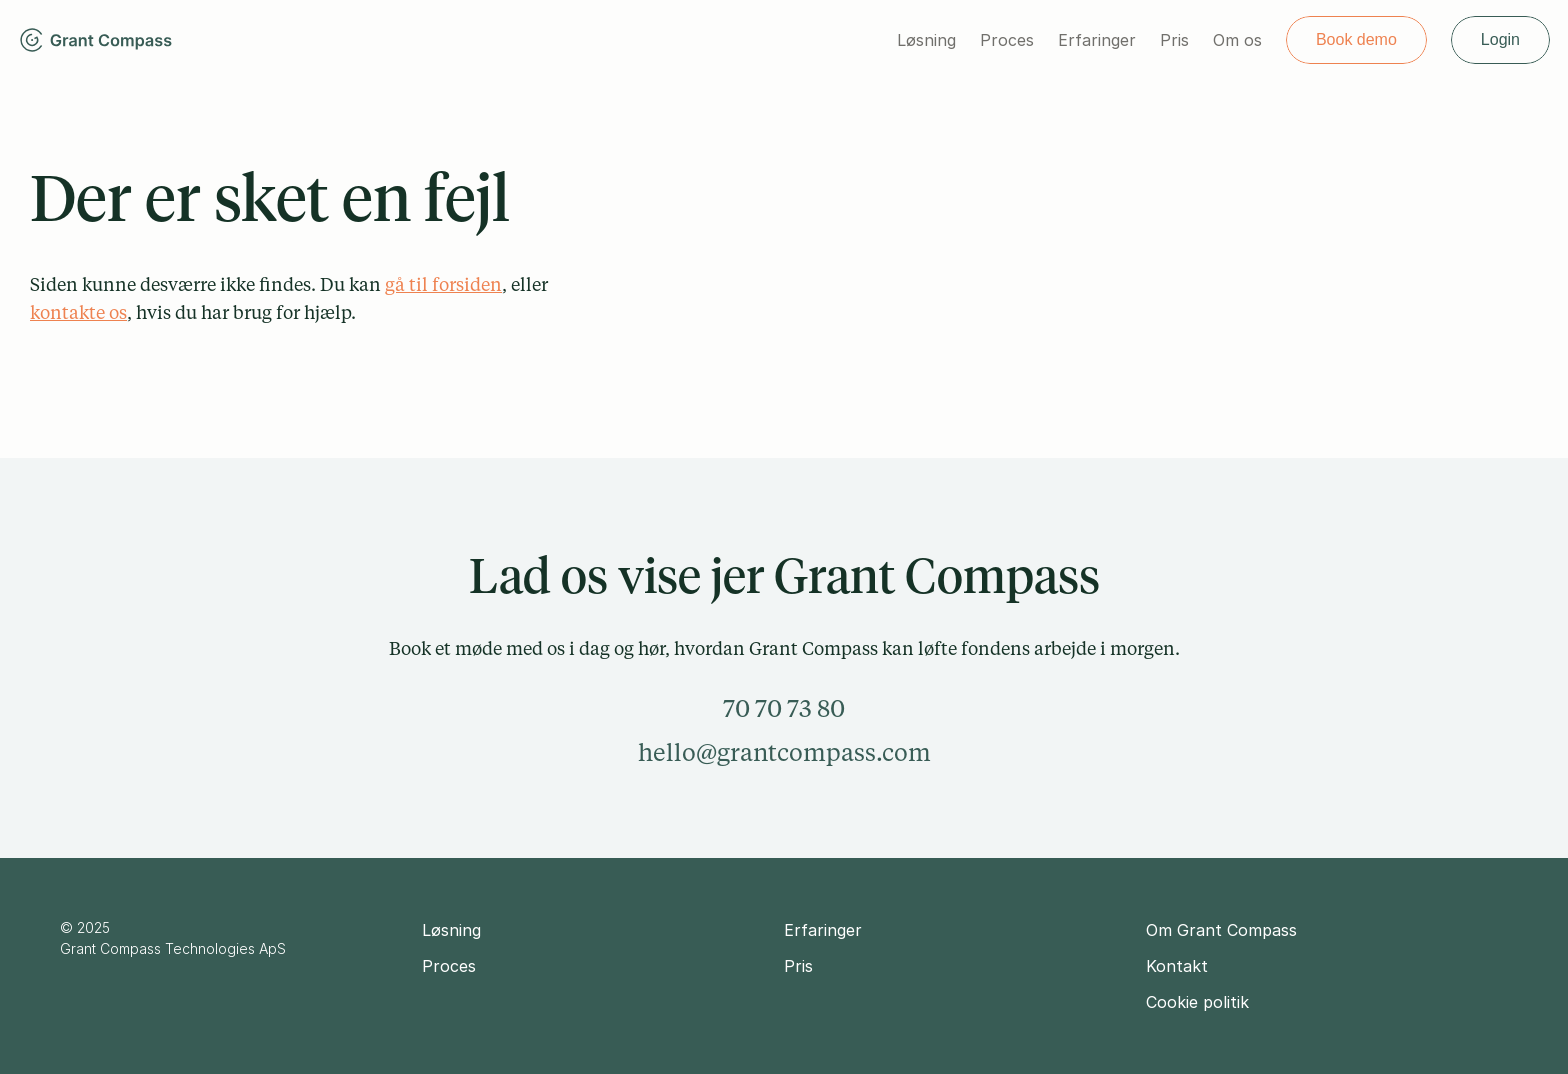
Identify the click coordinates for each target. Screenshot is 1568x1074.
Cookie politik (1197, 1002)
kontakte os (78, 312)
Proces (1007, 40)
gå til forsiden (443, 284)
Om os (1237, 40)
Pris (1174, 40)
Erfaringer (1097, 40)
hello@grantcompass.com (784, 751)
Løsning (926, 40)
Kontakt (1177, 966)
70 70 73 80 (784, 707)
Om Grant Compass (1221, 930)
